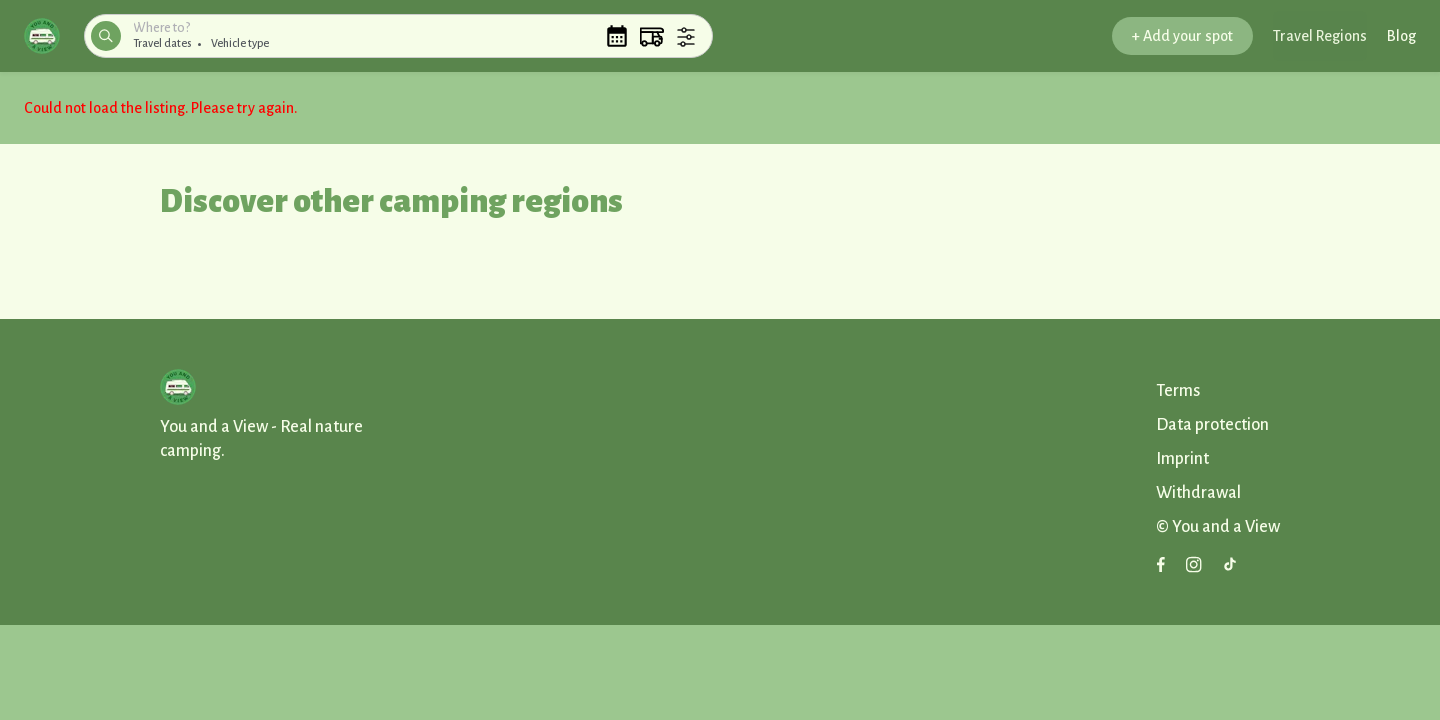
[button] (42, 36)
